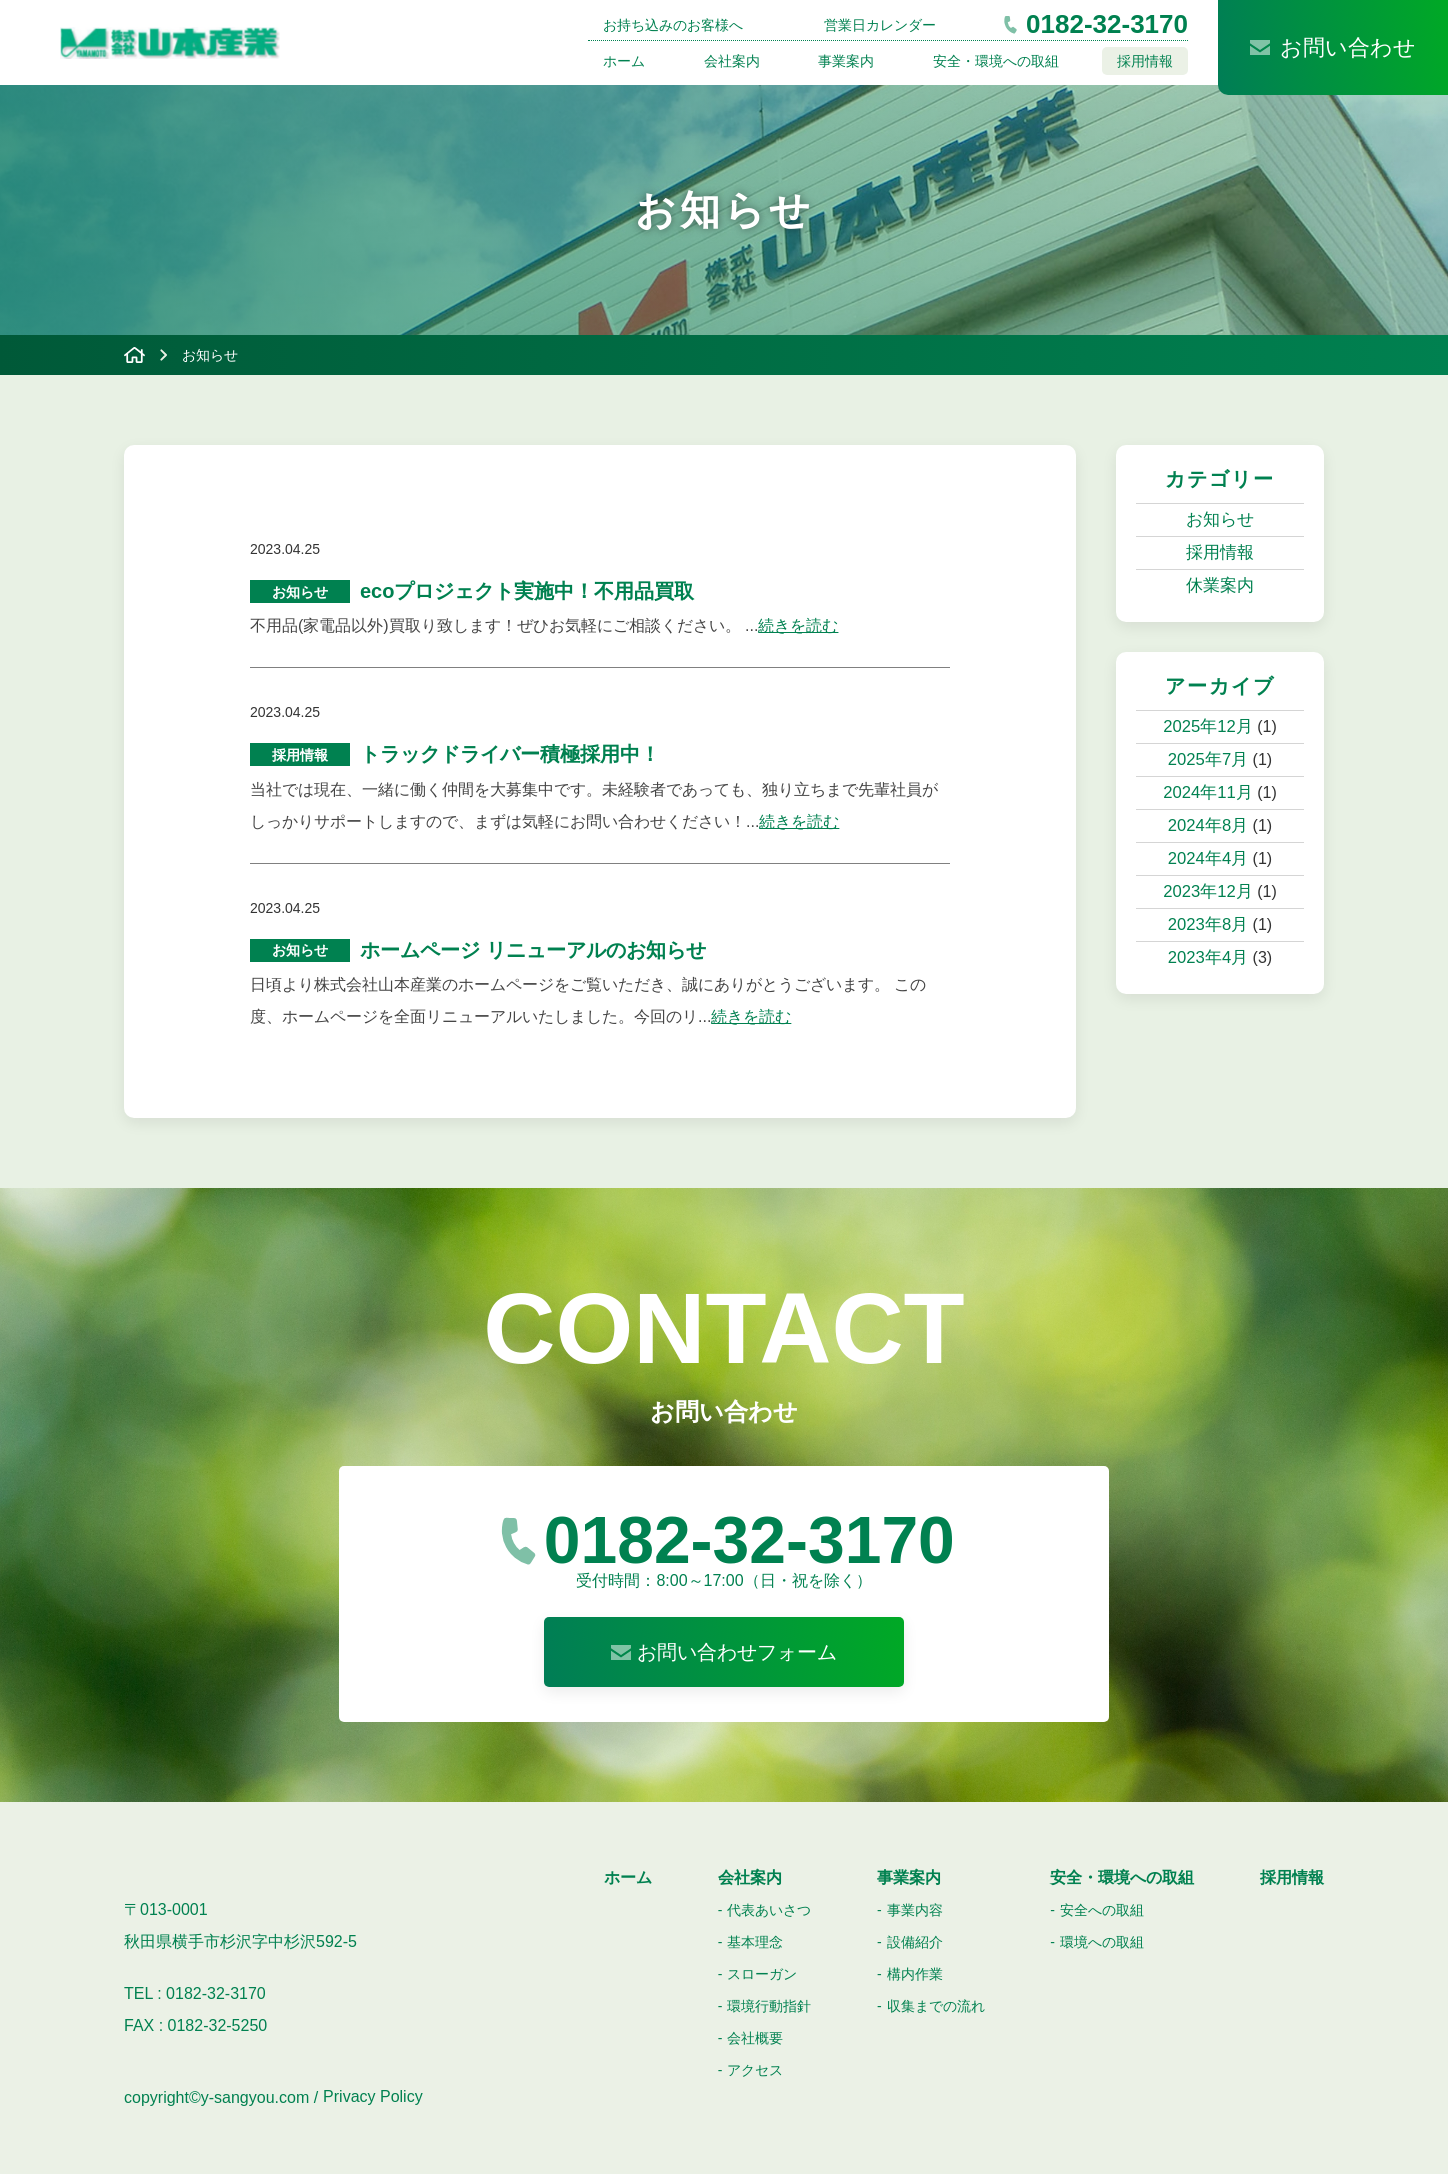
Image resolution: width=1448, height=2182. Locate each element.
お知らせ (1220, 519)
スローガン (762, 1982)
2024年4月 (1208, 858)
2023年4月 (1208, 957)
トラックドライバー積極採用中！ (510, 759)
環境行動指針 (769, 2014)
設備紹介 (915, 1950)
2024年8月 (1208, 825)
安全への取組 (1102, 1918)
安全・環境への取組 (996, 61)
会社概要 (755, 2046)
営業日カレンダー (880, 25)
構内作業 (915, 1982)
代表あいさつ (769, 1918)
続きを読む (798, 628)
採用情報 (1145, 61)
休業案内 (1220, 585)
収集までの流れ (936, 2014)
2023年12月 (1207, 891)
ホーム (624, 61)
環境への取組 (1102, 1950)
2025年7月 (1208, 759)
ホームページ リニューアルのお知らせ (533, 957)
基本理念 (755, 1950)
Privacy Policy (373, 2105)
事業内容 (915, 1918)
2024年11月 (1207, 792)
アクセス (755, 2078)
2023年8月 (1208, 924)
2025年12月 (1207, 726)
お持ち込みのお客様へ (673, 25)
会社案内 (732, 61)
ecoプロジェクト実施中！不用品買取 (527, 593)
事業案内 (846, 61)
